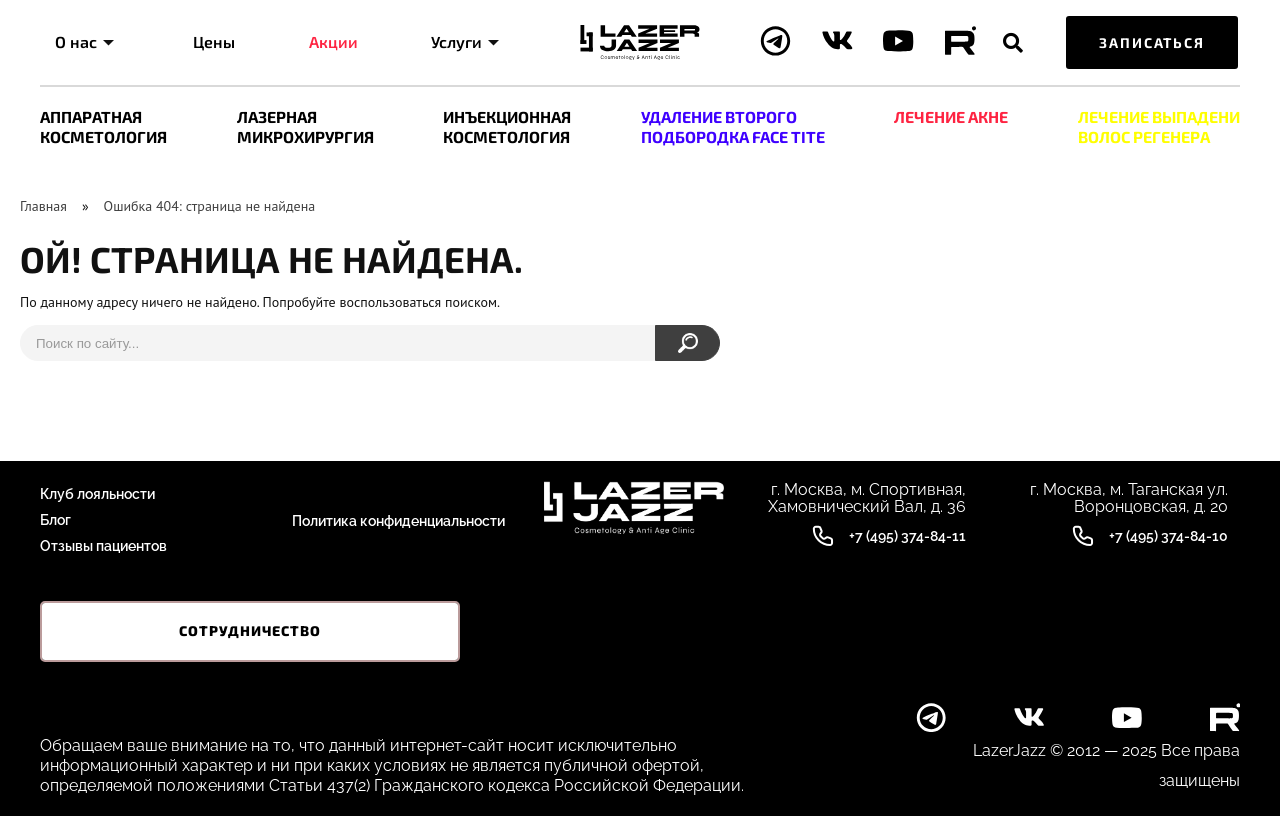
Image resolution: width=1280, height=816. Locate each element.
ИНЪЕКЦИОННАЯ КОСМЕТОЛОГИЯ (507, 126)
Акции (333, 41)
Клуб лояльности (97, 494)
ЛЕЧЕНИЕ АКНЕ (951, 116)
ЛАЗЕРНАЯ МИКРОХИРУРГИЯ (305, 126)
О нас (84, 41)
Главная (43, 206)
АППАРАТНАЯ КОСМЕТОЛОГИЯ (103, 126)
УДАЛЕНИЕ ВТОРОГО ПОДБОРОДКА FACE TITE (733, 126)
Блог (55, 520)
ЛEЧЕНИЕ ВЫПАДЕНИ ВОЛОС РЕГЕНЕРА (1159, 126)
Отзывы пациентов (103, 546)
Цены (214, 41)
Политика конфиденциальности (398, 520)
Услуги (465, 41)
